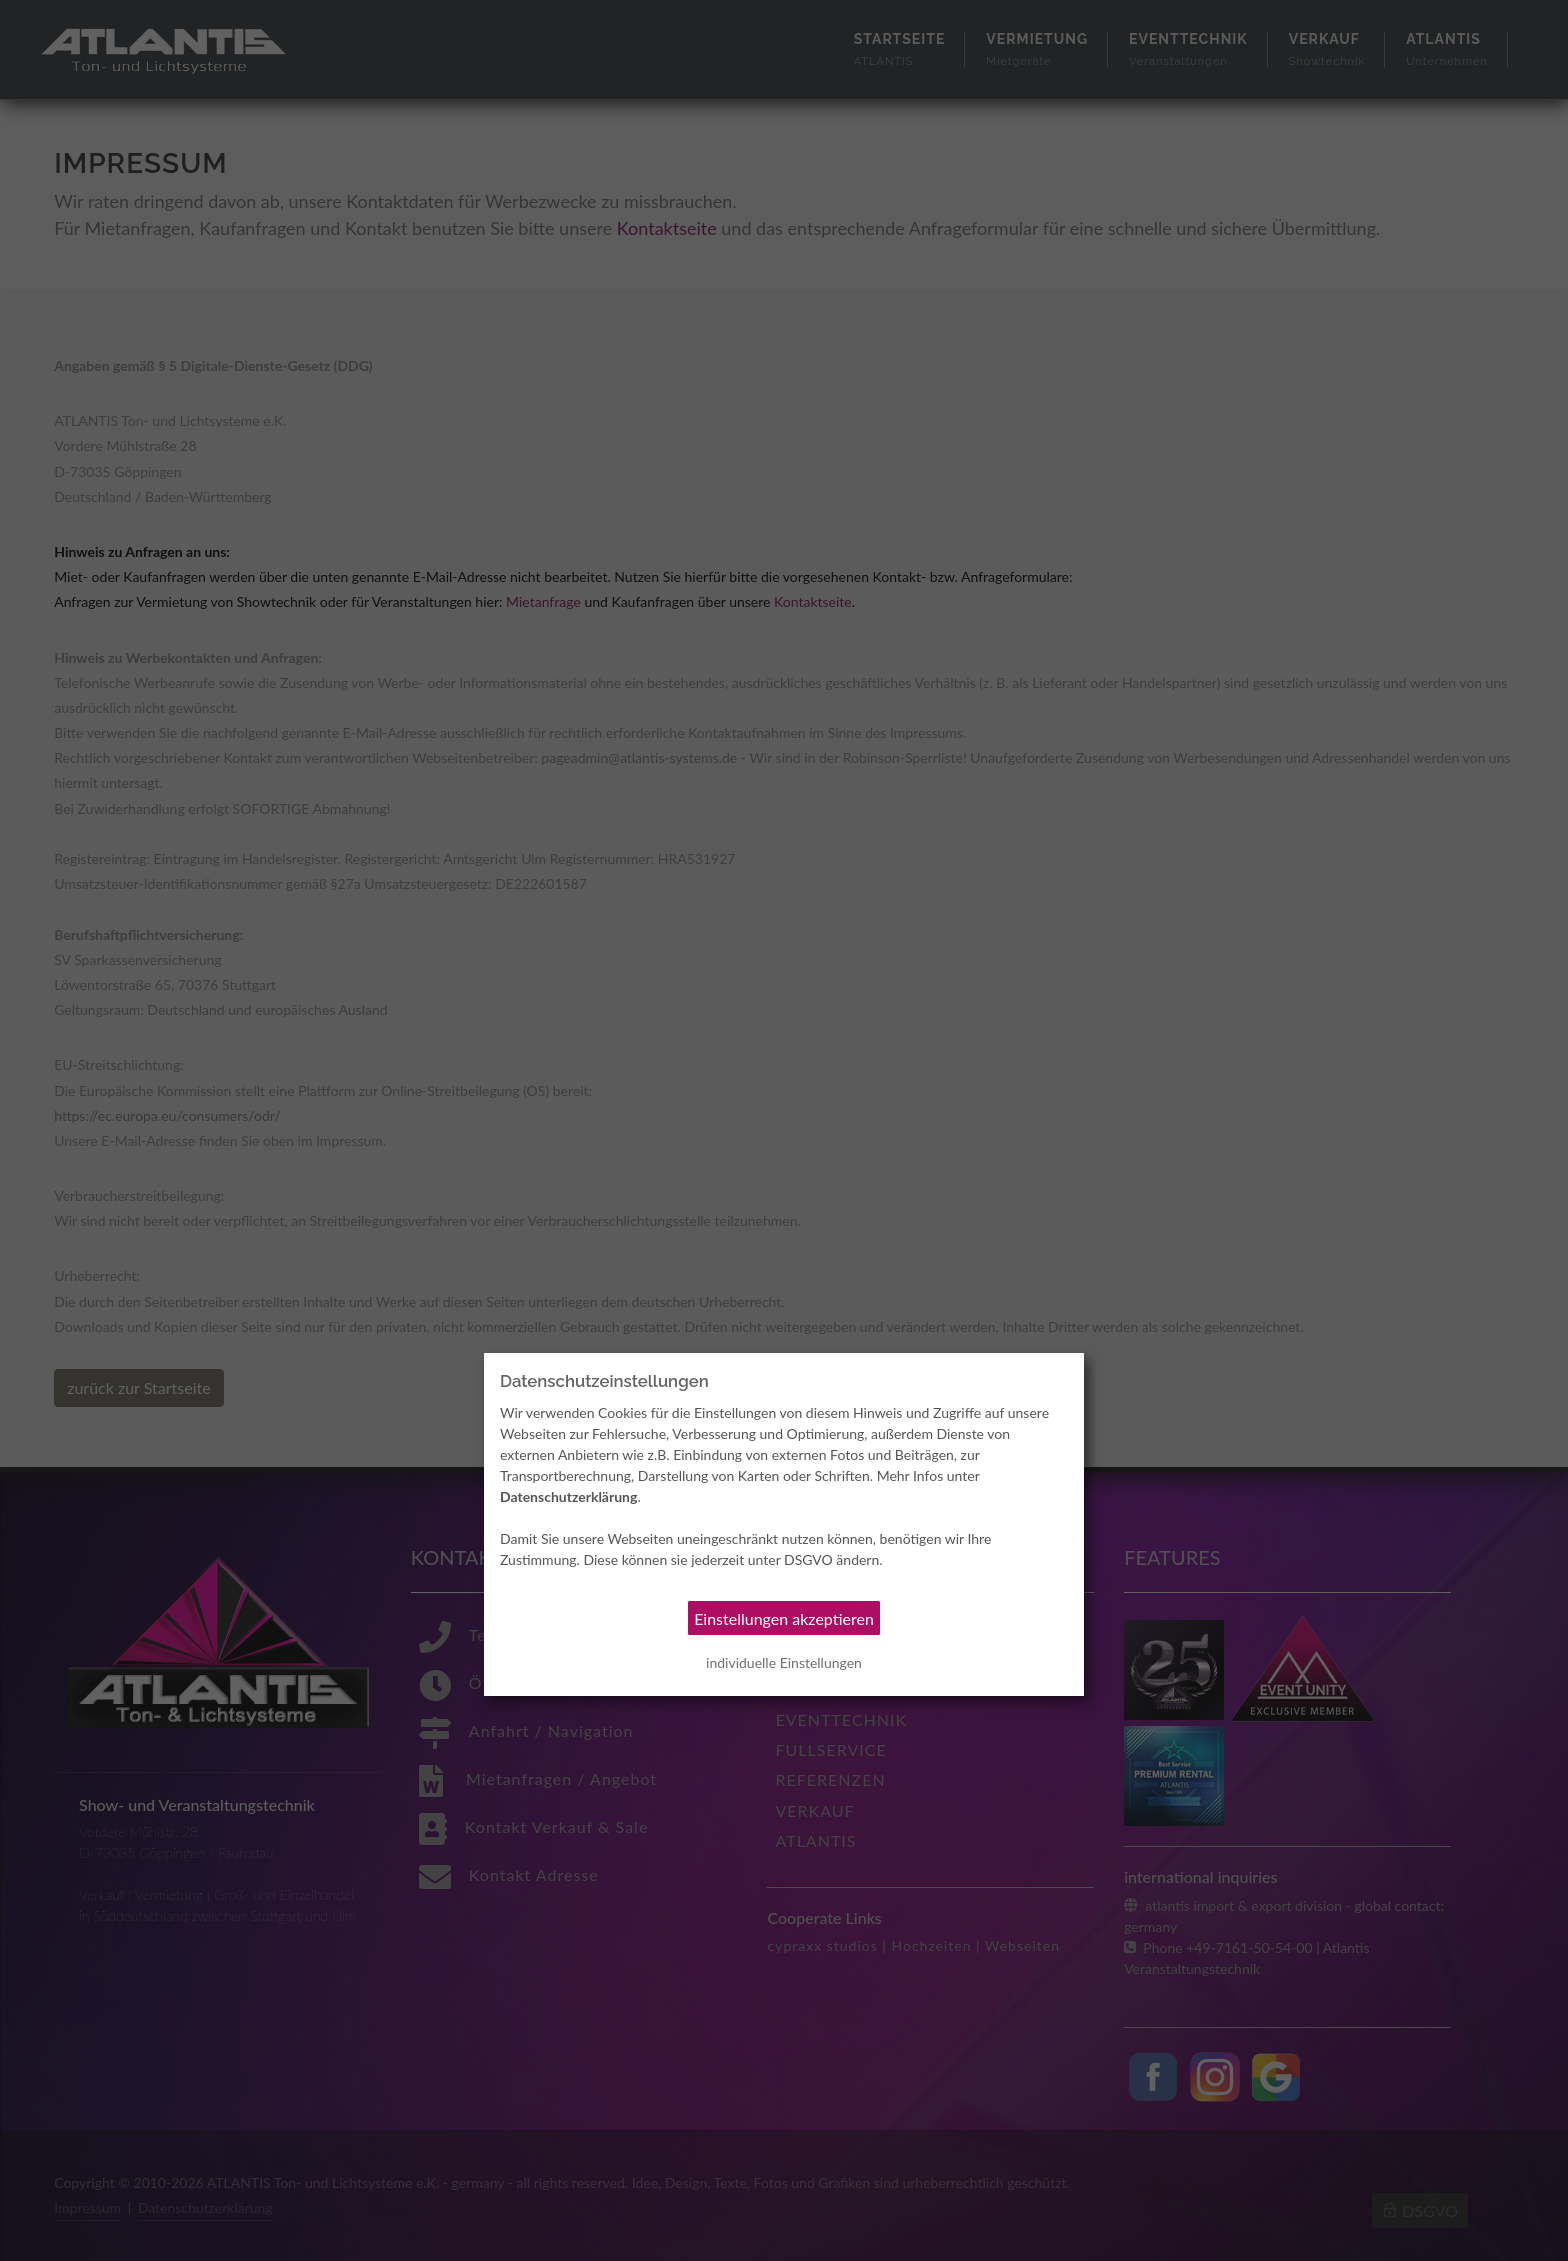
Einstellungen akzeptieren (784, 1618)
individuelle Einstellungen (784, 1662)
